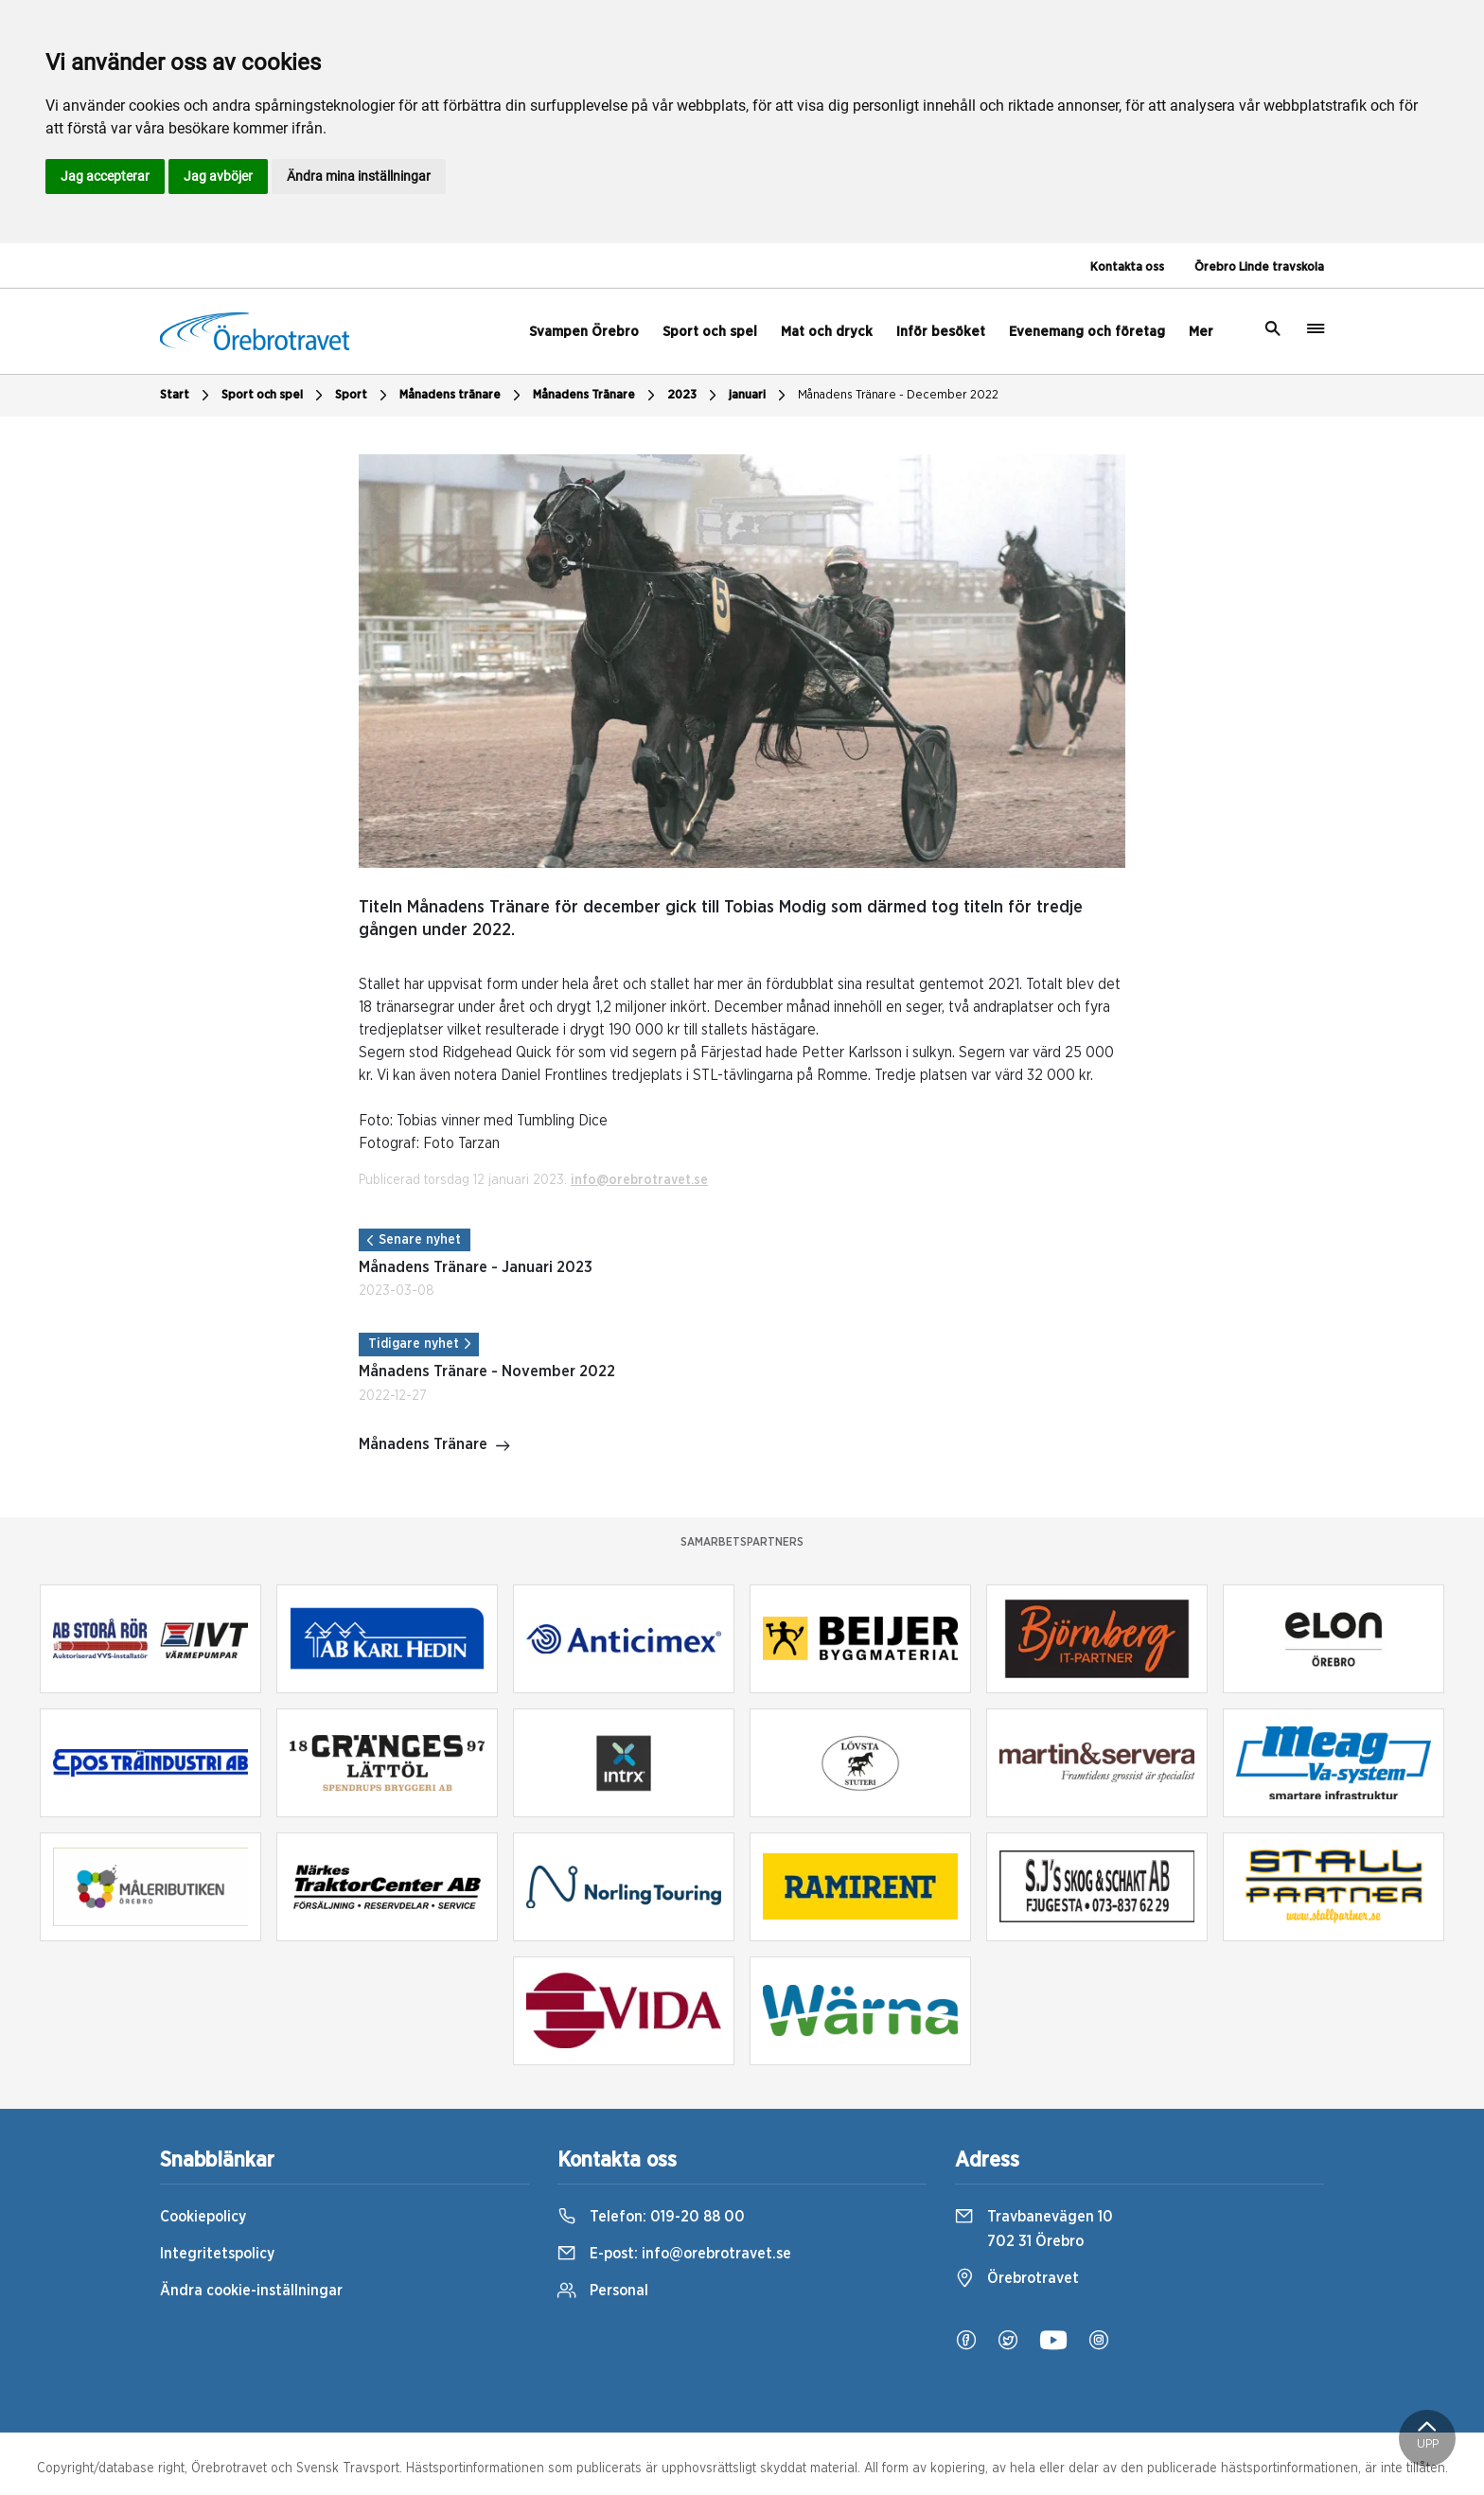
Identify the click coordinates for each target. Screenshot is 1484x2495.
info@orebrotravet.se (639, 1180)
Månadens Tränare (596, 395)
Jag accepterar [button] (105, 176)
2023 (694, 395)
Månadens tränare (462, 395)
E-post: (674, 2253)
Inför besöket (940, 332)
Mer (1201, 332)
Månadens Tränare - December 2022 (898, 395)
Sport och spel (709, 332)
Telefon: (651, 2216)
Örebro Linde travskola (1259, 267)
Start (187, 395)
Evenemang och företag (1087, 332)
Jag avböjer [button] (218, 176)
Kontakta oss (1127, 267)
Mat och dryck (827, 332)
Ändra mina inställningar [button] (359, 176)
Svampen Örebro (584, 332)
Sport (363, 395)
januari (759, 395)
